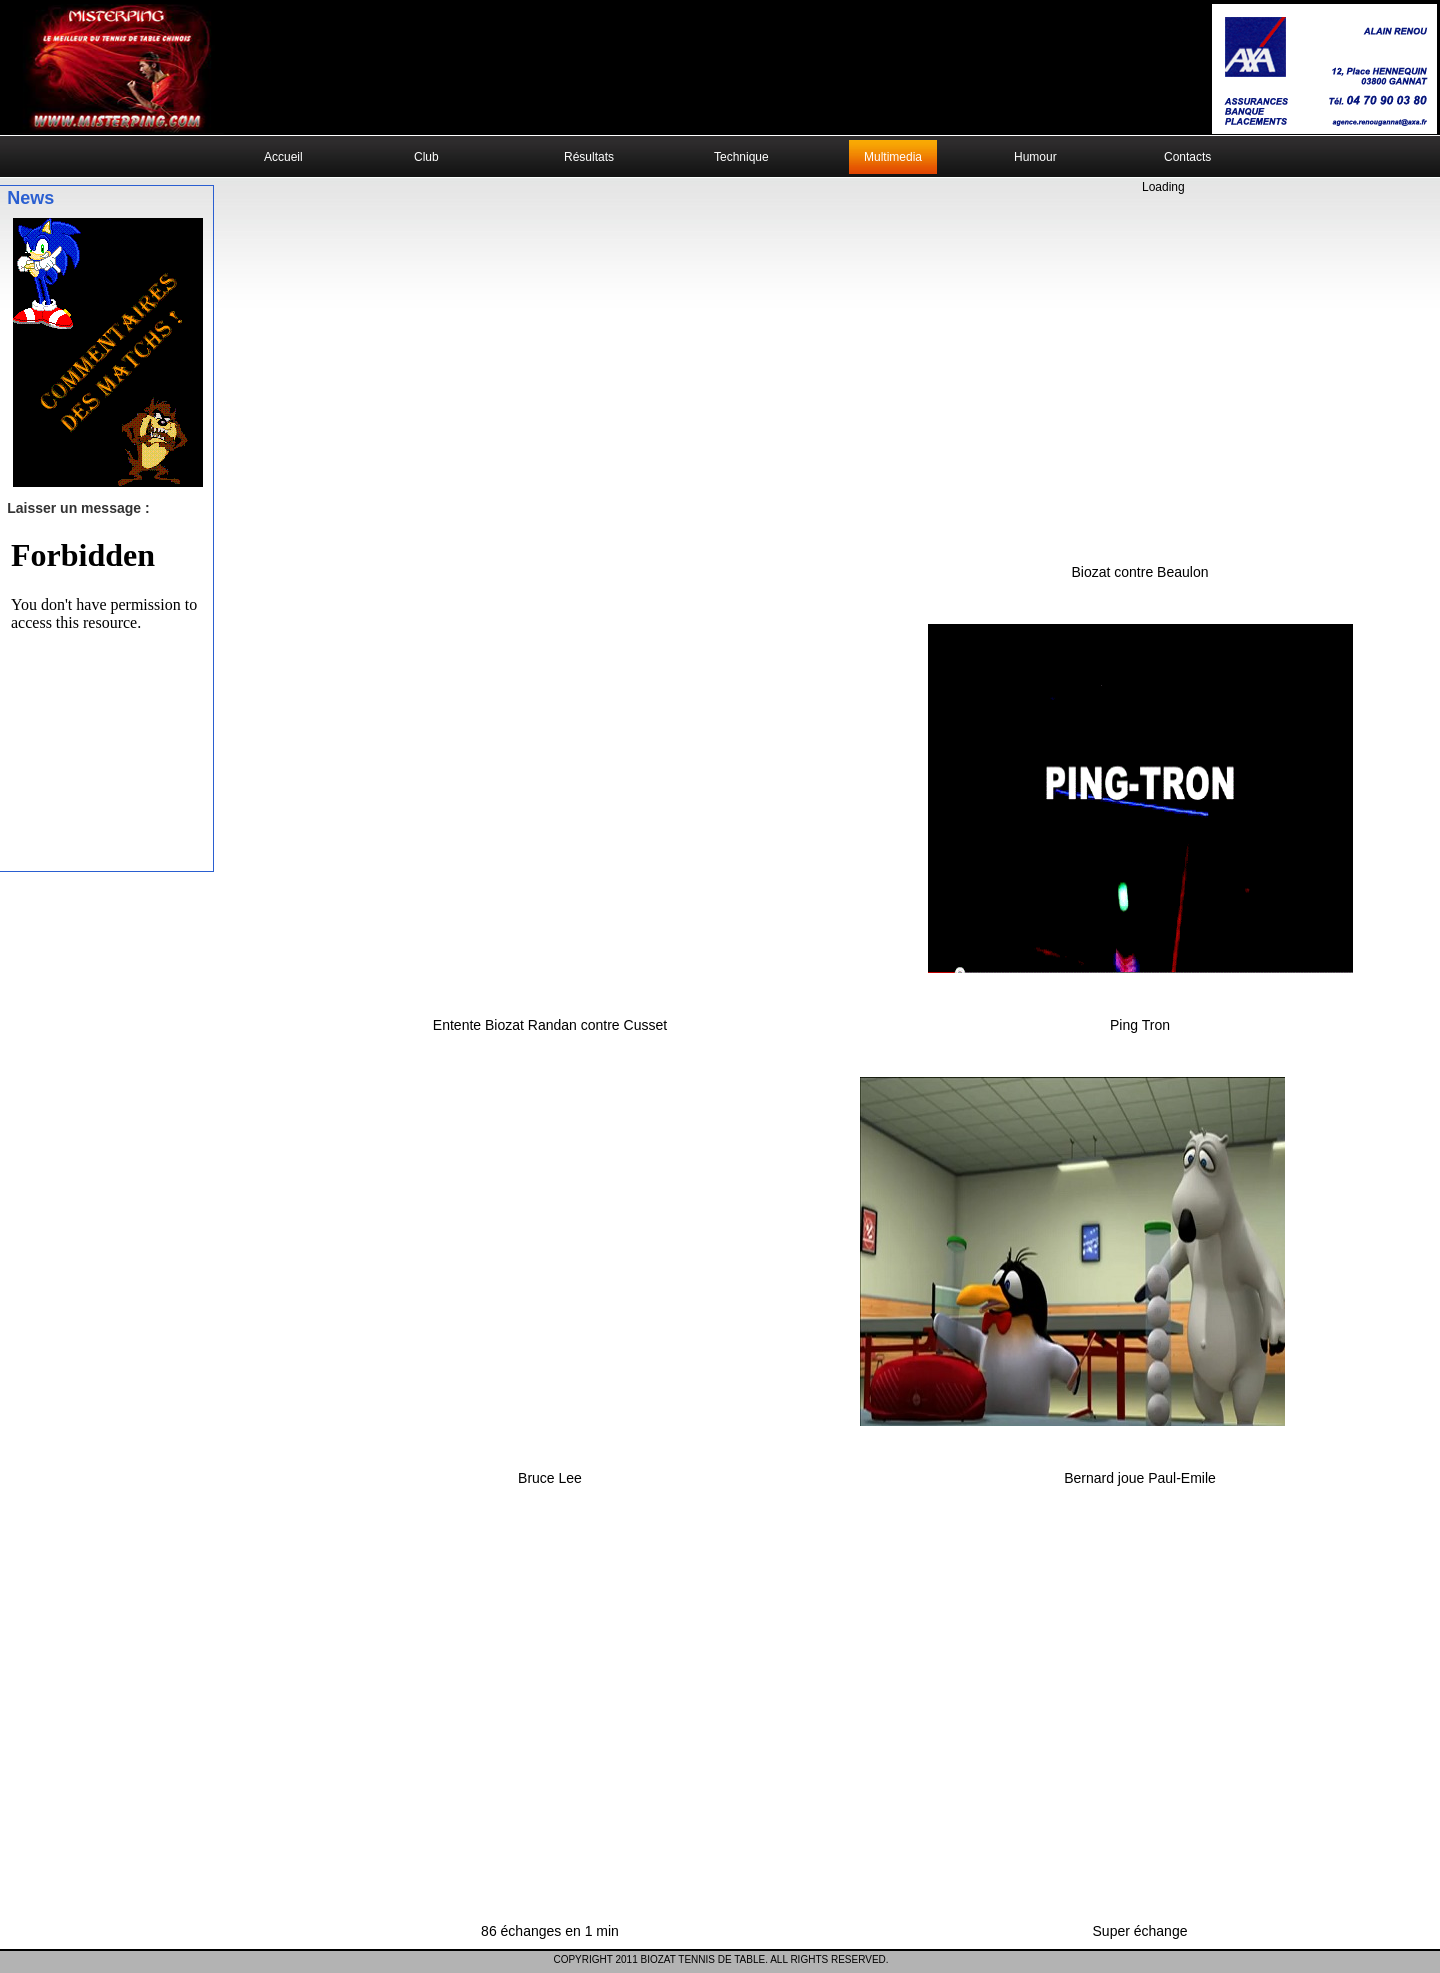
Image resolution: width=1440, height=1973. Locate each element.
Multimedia (893, 157)
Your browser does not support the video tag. (720, 68)
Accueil (283, 157)
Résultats (589, 157)
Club (426, 157)
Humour (1035, 157)
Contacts (1187, 157)
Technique (741, 157)
